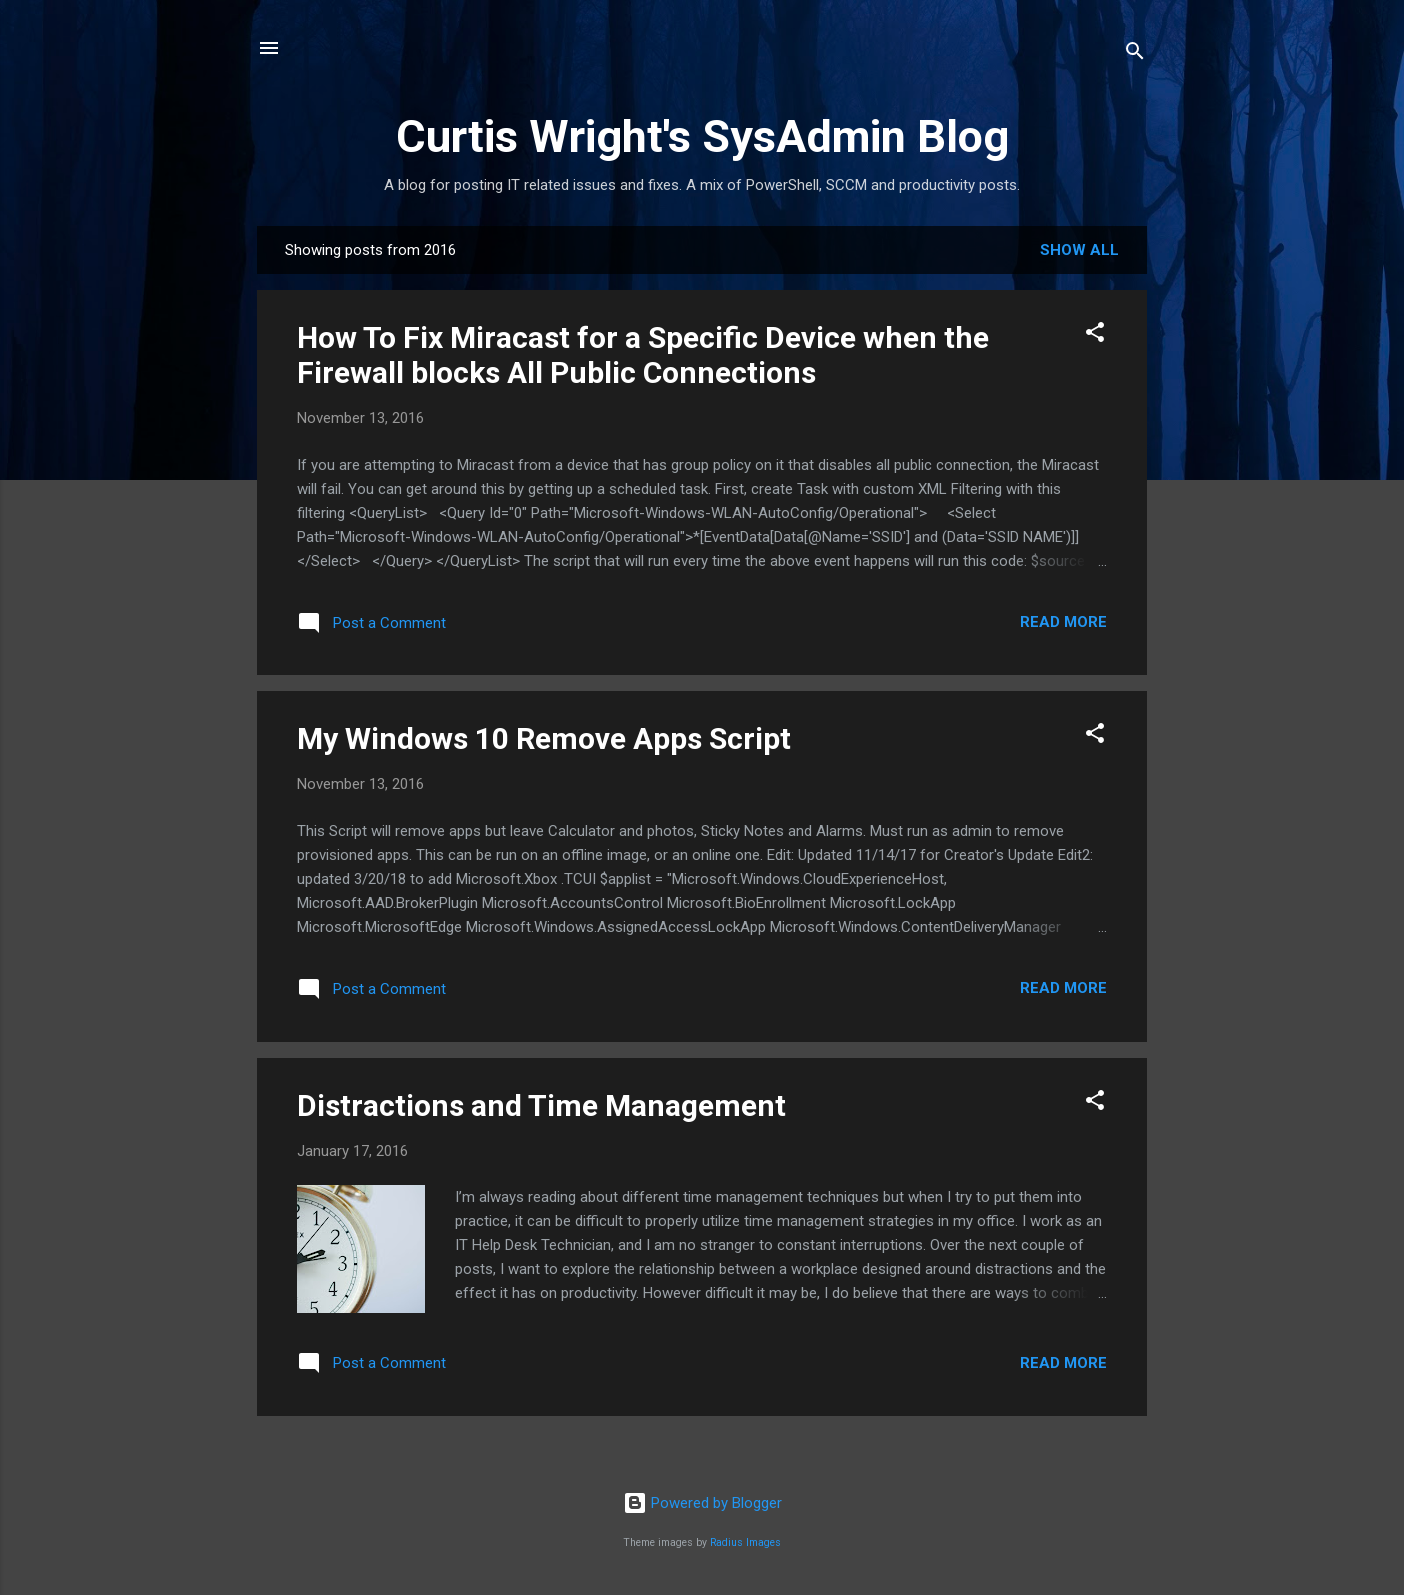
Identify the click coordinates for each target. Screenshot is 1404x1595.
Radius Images (745, 1542)
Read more (1063, 622)
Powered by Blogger (702, 1503)
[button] (1095, 335)
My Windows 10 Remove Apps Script (544, 738)
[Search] (1135, 54)
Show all (1079, 250)
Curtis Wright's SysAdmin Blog (702, 136)
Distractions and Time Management (541, 1105)
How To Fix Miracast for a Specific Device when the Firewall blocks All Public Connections (643, 355)
